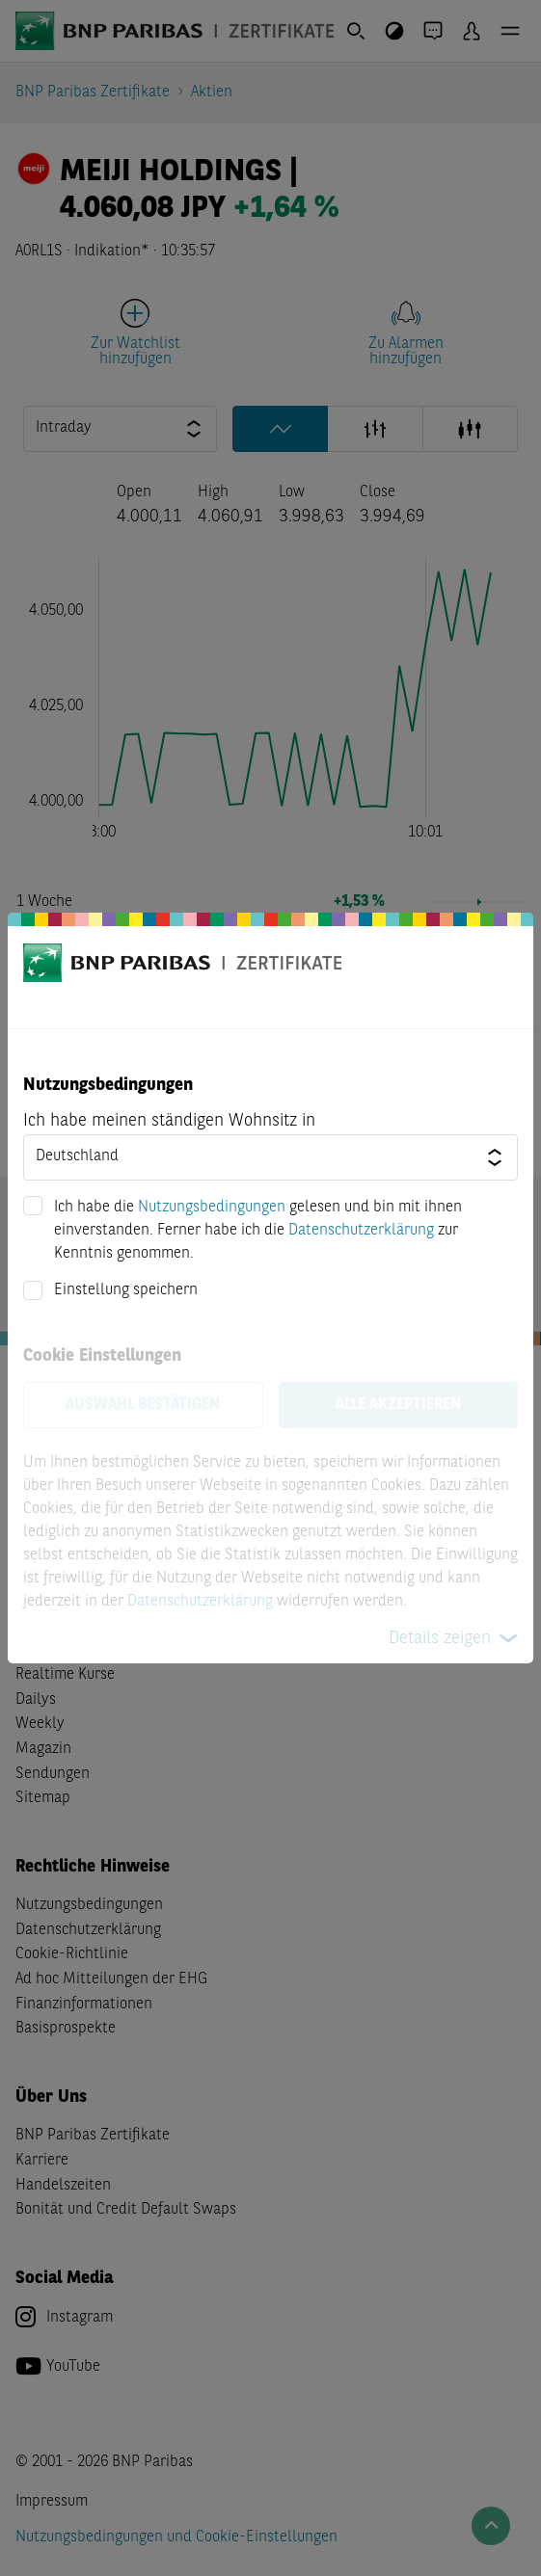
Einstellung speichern (126, 1290)
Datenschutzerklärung (361, 1230)
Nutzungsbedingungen (211, 1207)
